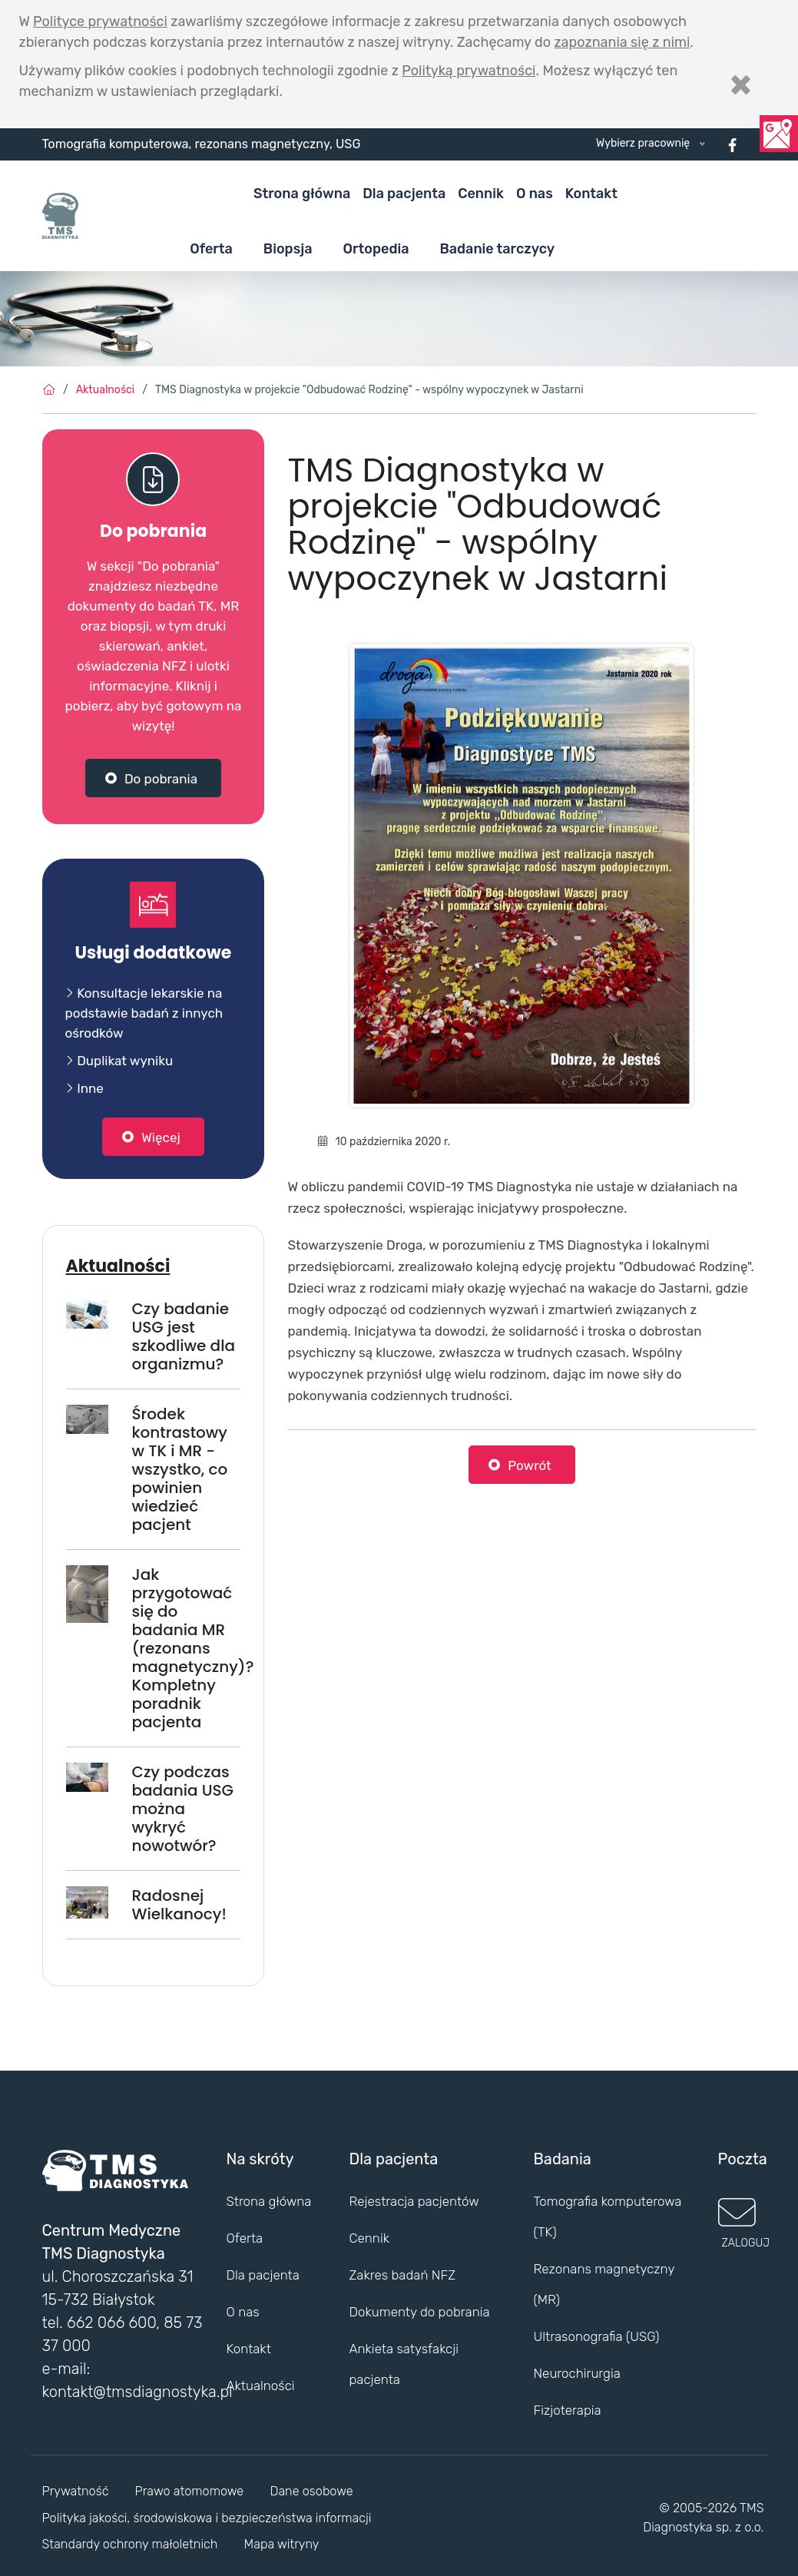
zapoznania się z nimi (622, 42)
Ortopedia (376, 248)
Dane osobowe (311, 2491)
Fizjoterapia (567, 2410)
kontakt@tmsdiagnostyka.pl (137, 2391)
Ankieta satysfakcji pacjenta (403, 2364)
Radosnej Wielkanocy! (178, 1905)
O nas (534, 193)
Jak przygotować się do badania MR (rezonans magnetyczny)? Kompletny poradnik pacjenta (192, 1648)
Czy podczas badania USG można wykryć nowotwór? (182, 1808)
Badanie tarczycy (497, 248)
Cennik (481, 193)
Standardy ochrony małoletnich (130, 2544)
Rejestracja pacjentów (413, 2201)
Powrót (529, 1465)
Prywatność (75, 2491)
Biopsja (288, 248)
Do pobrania (160, 778)
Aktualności (105, 389)
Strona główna (301, 193)
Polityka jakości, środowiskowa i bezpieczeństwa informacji (207, 2518)
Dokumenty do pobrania (419, 2311)
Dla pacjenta (404, 193)
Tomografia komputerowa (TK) (607, 2217)
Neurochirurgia (576, 2373)
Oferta (211, 248)
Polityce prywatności (100, 21)
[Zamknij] (741, 84)
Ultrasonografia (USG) (596, 2336)
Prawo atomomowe (189, 2491)
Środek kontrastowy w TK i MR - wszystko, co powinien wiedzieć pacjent (179, 1469)
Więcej (160, 1137)
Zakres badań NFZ (402, 2275)
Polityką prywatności (468, 70)
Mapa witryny (282, 2544)
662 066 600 (111, 2322)
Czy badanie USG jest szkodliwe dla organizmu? (183, 1336)
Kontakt (591, 193)
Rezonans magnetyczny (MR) (603, 2284)
